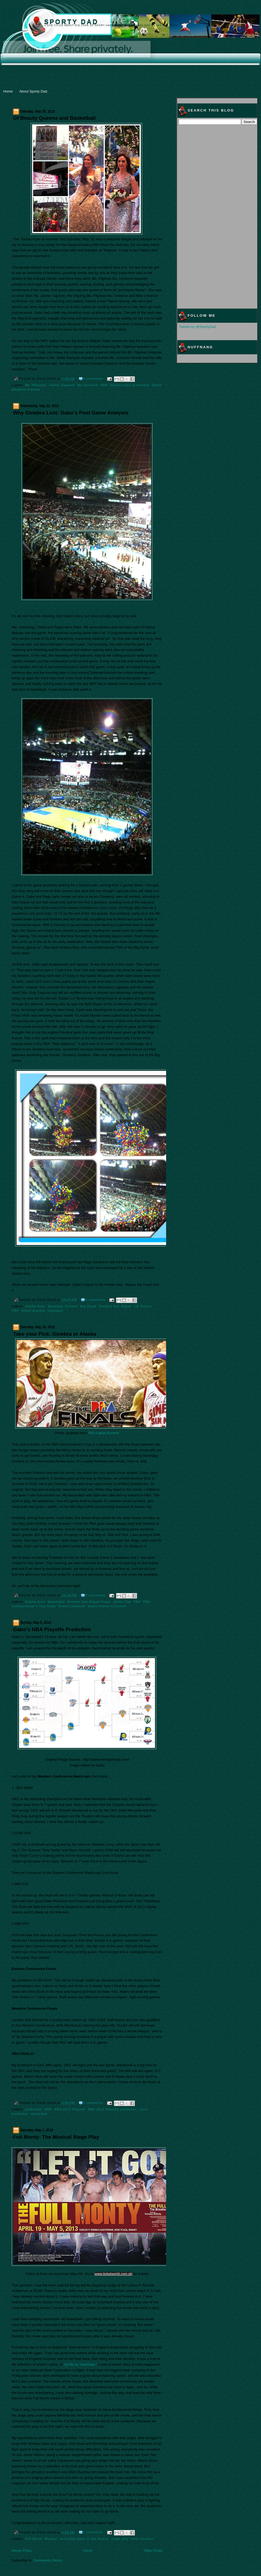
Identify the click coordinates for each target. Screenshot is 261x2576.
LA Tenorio (143, 1306)
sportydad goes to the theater (84, 2538)
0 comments (93, 378)
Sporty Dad (71, 21)
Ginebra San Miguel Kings (89, 1601)
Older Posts (153, 2551)
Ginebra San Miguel (115, 1306)
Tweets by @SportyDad (197, 327)
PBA (103, 385)
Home (8, 91)
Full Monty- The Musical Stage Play (56, 2137)
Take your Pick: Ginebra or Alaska (54, 1334)
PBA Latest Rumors (103, 1433)
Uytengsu (55, 1310)
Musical (51, 2538)
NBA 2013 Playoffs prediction (112, 2109)
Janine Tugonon (62, 385)
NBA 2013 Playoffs (69, 2109)
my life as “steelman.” (80, 2364)
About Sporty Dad (33, 91)
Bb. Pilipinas (35, 385)
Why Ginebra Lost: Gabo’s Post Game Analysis (70, 413)
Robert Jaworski (71, 1606)
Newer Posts (22, 2551)
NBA (48, 2109)
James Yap (122, 1601)
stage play (120, 2538)
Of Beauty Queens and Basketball (54, 118)
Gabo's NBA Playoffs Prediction (52, 1629)
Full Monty (33, 2538)
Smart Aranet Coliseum (107, 1606)
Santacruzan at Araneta (129, 385)
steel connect (142, 2538)
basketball (56, 1601)
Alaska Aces (35, 1306)
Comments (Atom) (47, 2560)
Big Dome (88, 1306)
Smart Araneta (33, 1310)
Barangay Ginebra (63, 1306)
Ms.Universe (87, 385)
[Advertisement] (130, 49)
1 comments (93, 2102)
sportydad (39, 2113)
